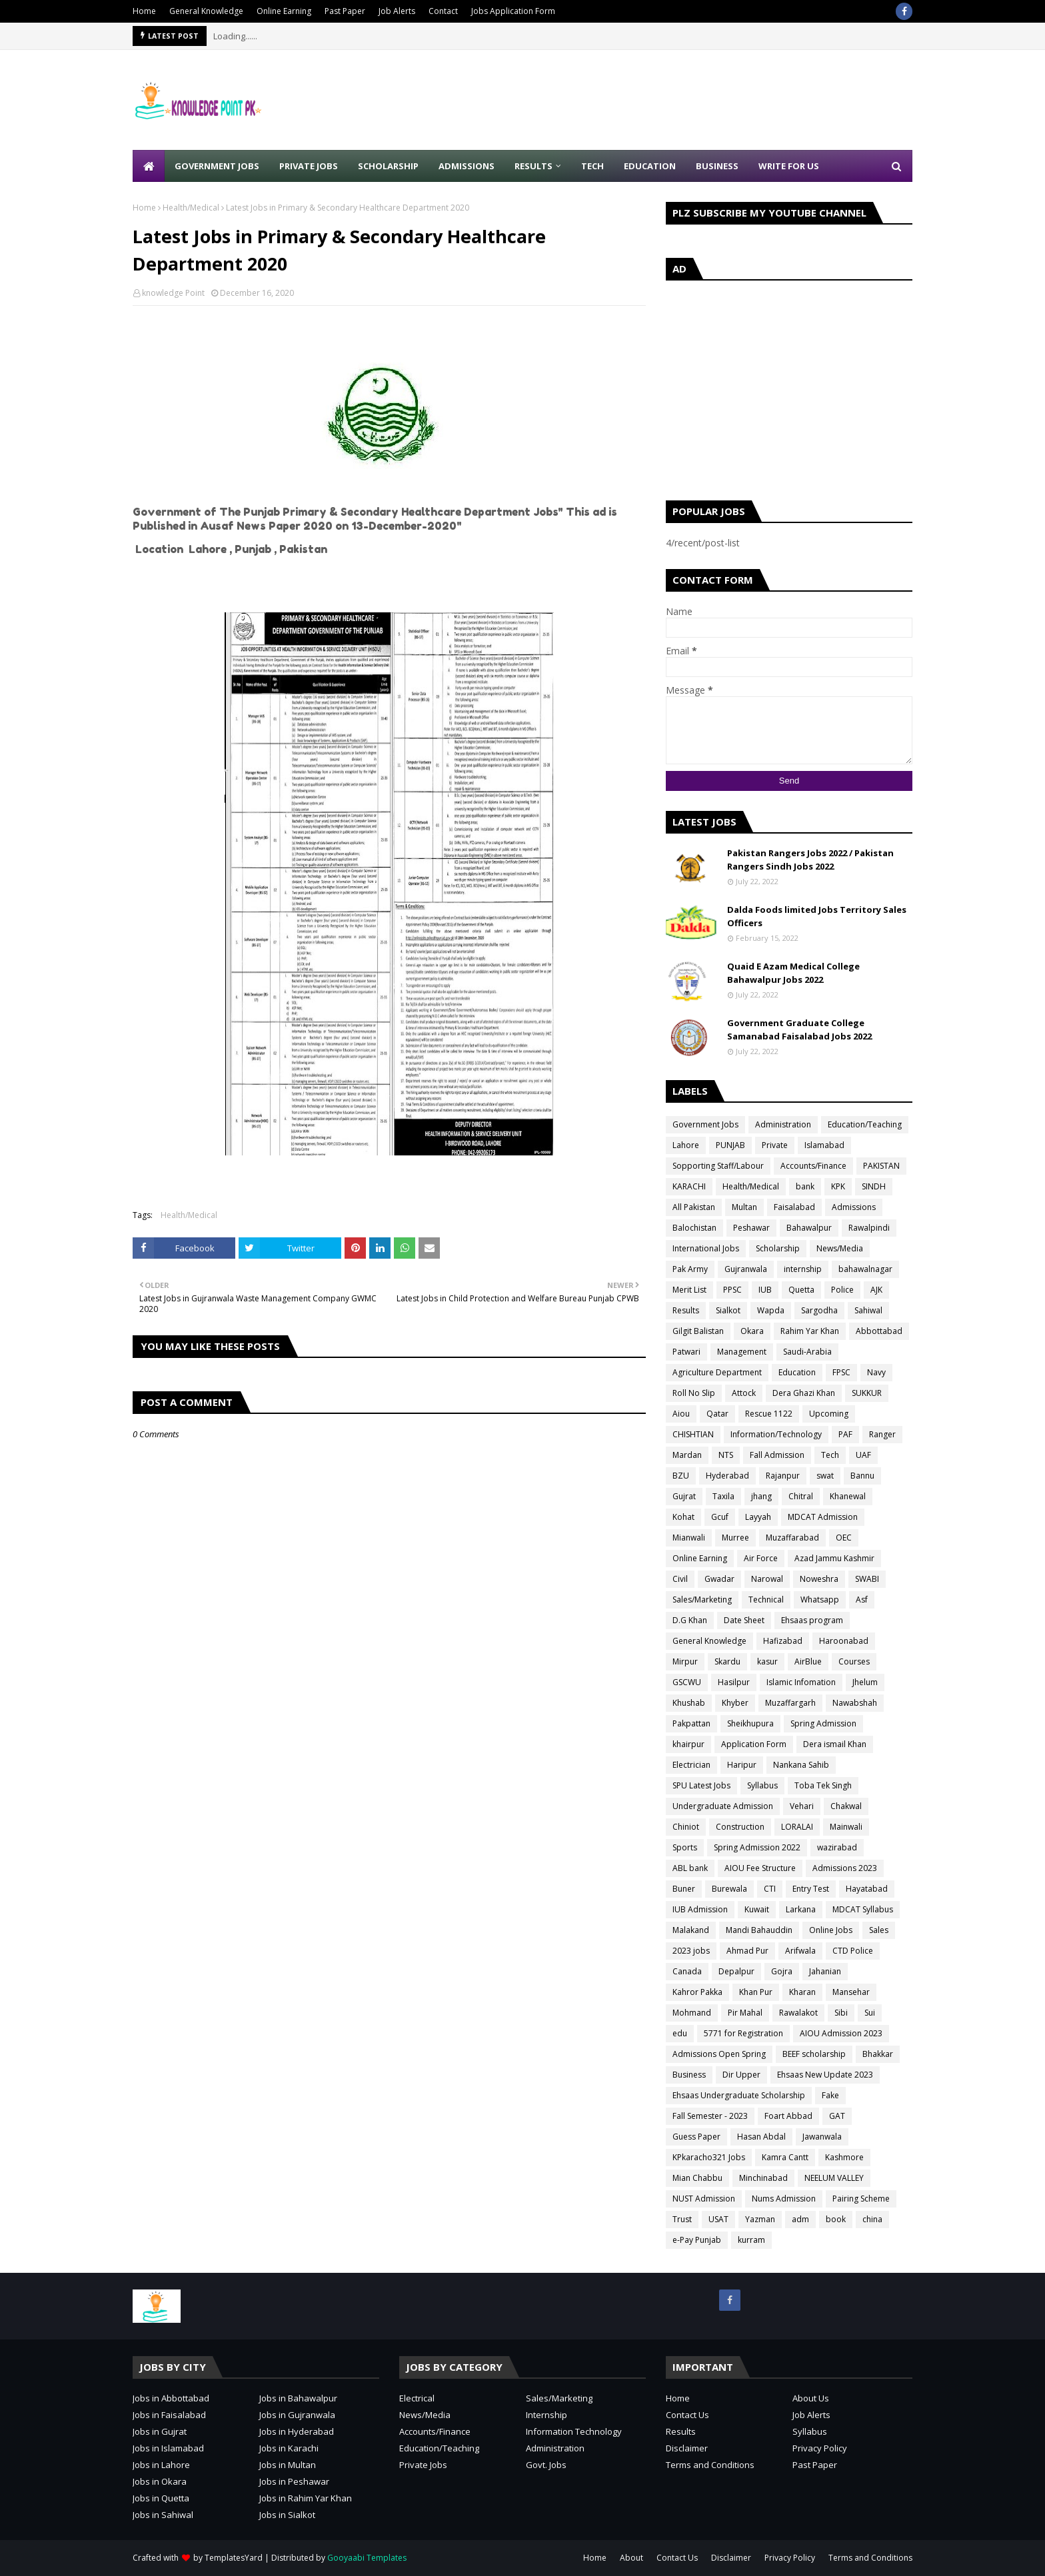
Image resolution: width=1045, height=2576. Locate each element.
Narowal (767, 1579)
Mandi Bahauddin (759, 1930)
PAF (845, 1434)
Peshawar (751, 1227)
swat (825, 1475)
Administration (783, 1124)
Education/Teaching (865, 1124)
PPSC (732, 1289)
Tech (830, 1455)
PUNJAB (730, 1145)
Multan (744, 1207)
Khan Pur (755, 1992)
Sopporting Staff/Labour (718, 1165)
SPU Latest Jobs (701, 1785)
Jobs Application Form (513, 11)
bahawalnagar (865, 1269)
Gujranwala (745, 1269)
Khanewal (848, 1496)
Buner (683, 1888)
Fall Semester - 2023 (710, 2116)
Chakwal (846, 1806)
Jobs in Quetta (161, 2498)
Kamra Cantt (785, 2157)
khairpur (688, 1744)
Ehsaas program (812, 1620)
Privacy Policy (819, 2448)
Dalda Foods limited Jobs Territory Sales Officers (816, 916)
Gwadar (719, 1579)
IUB (765, 1289)
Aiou (681, 1413)
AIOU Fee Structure (760, 1868)
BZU (680, 1475)
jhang (761, 1496)
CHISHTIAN (693, 1434)
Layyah (758, 1517)
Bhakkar (877, 2054)
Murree (735, 1537)
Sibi (841, 2012)
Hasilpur (734, 1682)
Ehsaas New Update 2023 (825, 2074)
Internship (546, 2415)
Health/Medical (191, 207)
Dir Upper (741, 2074)
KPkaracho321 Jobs (708, 2157)
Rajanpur (783, 1475)
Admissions (854, 1207)
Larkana (801, 1909)
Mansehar (851, 1992)
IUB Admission (700, 1909)
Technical (766, 1599)
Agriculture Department (717, 1372)
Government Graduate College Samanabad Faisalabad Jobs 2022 (799, 1029)
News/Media (839, 1248)
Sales (878, 1930)
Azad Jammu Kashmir (834, 1558)
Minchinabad (763, 2178)
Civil (680, 1579)
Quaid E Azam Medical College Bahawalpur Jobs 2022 (793, 972)
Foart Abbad (788, 2116)
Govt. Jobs (546, 2465)
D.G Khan (689, 1620)
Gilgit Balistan (698, 1331)
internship (803, 1269)
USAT (718, 2219)
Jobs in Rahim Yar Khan (305, 2498)
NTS (725, 1455)
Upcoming (828, 1413)
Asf (862, 1599)
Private (775, 1145)
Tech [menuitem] (592, 166)
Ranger (882, 1434)
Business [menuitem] (717, 166)
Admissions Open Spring (719, 2054)
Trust (682, 2219)
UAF (863, 1455)
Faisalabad (794, 1207)
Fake (830, 2095)
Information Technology (574, 2431)
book (836, 2219)
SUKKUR (867, 1393)
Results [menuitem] (533, 166)
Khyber (735, 1702)
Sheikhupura (750, 1723)
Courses (854, 1661)
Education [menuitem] (650, 166)
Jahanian (825, 1971)
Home (144, 11)
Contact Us (687, 2415)
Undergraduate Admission (722, 1806)
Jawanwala (822, 2136)
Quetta (801, 1289)
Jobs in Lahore (161, 2465)
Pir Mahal (745, 2012)
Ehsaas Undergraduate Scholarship (738, 2095)
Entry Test (810, 1888)
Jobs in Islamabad (168, 2448)
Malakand (690, 1930)
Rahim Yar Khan (809, 1331)
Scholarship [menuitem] (388, 166)
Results (685, 1310)
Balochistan (694, 1227)
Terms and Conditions (710, 2465)
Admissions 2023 (844, 1868)
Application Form (753, 1744)
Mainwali (846, 1826)
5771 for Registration (743, 2033)
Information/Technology (776, 1434)
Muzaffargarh (790, 1702)
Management (741, 1351)
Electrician (691, 1764)
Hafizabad (782, 1640)
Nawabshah (854, 1702)
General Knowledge (206, 11)
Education (797, 1372)
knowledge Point (173, 293)
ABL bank (690, 1868)
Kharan (802, 1992)
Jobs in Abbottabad (171, 2398)
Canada (687, 1971)
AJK (876, 1289)
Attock (744, 1393)
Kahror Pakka (697, 1992)
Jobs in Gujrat (160, 2431)
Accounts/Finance (813, 1165)
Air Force (761, 1558)
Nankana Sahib (801, 1764)
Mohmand (691, 2012)
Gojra (781, 1971)
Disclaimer (687, 2448)
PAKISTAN (881, 1165)
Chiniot (685, 1826)
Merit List (689, 1289)
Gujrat (684, 1496)
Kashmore (844, 2157)
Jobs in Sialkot (287, 2515)
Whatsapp (819, 1599)
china (872, 2219)
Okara (752, 1331)
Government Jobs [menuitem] (217, 166)
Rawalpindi (869, 1227)
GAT (837, 2116)
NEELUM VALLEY (834, 2178)
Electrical (417, 2398)
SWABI (867, 1579)
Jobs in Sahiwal (163, 2515)
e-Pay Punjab (696, 2240)
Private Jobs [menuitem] (308, 166)
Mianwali (688, 1537)
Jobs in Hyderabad (296, 2431)
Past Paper (345, 11)
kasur (767, 1661)
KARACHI (689, 1186)
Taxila (723, 1496)
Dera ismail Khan (834, 1744)
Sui (869, 2012)
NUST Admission (703, 2198)
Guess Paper (696, 2136)
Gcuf (719, 1517)
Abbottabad (879, 1331)
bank (805, 1186)
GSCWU (686, 1682)
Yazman (760, 2219)
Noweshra (819, 1579)
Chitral (800, 1496)
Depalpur (736, 1971)
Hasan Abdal (761, 2136)
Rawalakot (798, 2012)
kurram (751, 2240)
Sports (684, 1847)
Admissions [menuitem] (467, 166)
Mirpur (685, 1661)
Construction (740, 1826)
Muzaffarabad (792, 1537)
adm (800, 2219)
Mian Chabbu (697, 2178)
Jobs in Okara (160, 2481)
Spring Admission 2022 (757, 1847)
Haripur (741, 1764)
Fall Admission (777, 1455)
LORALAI (797, 1826)
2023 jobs (691, 1950)
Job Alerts (397, 11)
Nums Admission (784, 2198)
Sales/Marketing (702, 1599)
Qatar (717, 1413)
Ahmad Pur (747, 1950)
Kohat (683, 1517)
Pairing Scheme (861, 2198)
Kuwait (756, 1909)
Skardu (727, 1661)
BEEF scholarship (814, 2054)
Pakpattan (691, 1723)
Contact (443, 11)
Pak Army (690, 1269)
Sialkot (728, 1310)
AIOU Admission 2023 (841, 2033)
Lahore (685, 1145)
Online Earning (284, 11)
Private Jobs (423, 2465)
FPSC (841, 1372)
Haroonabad (843, 1640)
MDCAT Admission (823, 1517)
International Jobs (705, 1248)
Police (842, 1289)
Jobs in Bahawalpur (298, 2398)
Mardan (687, 1455)
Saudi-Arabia (807, 1351)
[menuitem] (149, 166)
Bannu (862, 1475)
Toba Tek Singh (823, 1785)
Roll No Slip (693, 1393)
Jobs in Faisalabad (169, 2415)
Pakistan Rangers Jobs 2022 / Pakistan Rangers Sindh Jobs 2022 (810, 859)
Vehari (802, 1806)
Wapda (770, 1310)
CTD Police (852, 1950)
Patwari (686, 1351)
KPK (838, 1186)
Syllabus (762, 1785)
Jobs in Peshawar (294, 2481)
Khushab (688, 1702)
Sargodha (819, 1310)
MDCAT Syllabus (862, 1909)
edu (679, 2033)
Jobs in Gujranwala (297, 2415)
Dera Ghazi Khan (803, 1393)
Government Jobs (705, 1124)
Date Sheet (744, 1620)
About (631, 2557)
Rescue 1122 (768, 1413)
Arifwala (800, 1950)
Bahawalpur (809, 1227)
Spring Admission (823, 1723)
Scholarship (778, 1248)
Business (689, 2074)
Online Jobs (830, 1930)
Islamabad (824, 1145)
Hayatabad (867, 1888)
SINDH (874, 1186)
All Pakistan (693, 1207)
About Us (810, 2398)
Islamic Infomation (801, 1682)
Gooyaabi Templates (367, 2557)
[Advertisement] (669, 100)
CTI (770, 1888)
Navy (876, 1372)
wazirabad (837, 1847)
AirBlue (808, 1661)
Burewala (729, 1888)
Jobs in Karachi (289, 2448)
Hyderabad (727, 1475)
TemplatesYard (234, 2557)
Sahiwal (868, 1310)
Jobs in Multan (287, 2465)
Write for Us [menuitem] (788, 166)
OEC (844, 1537)
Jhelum (865, 1682)
